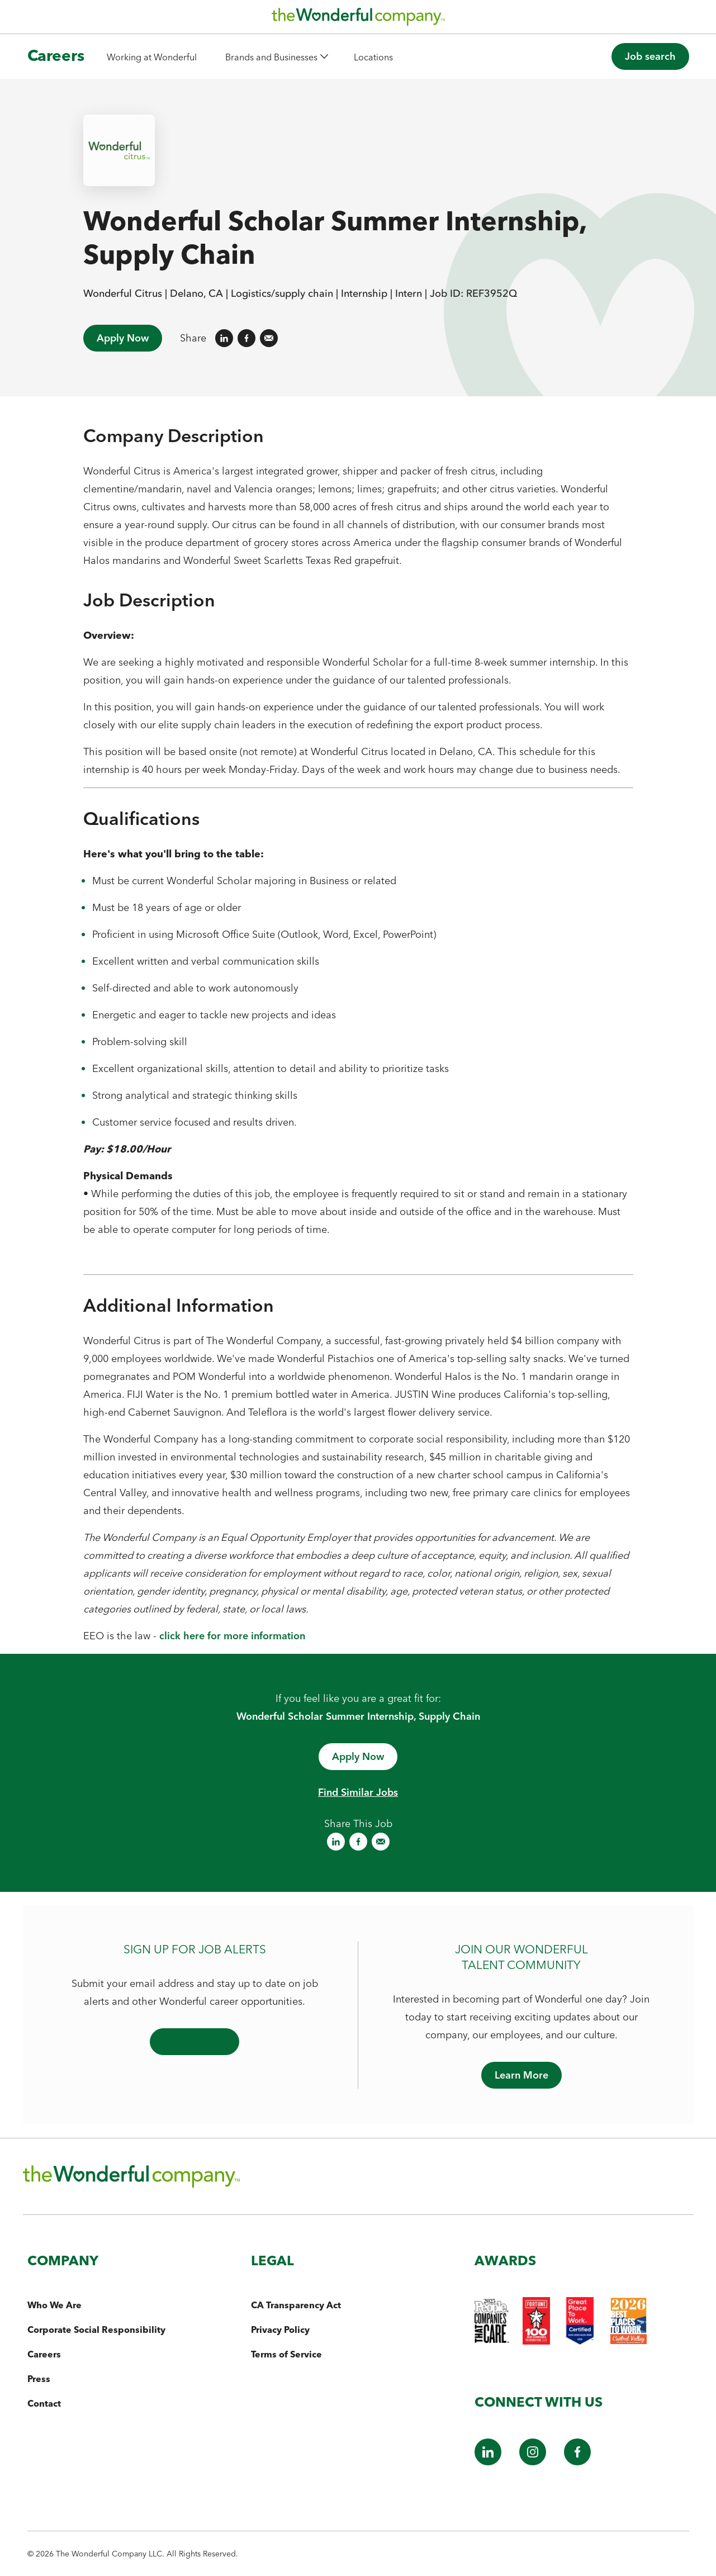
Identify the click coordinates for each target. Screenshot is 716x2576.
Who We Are (54, 2305)
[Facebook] (577, 2461)
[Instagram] (532, 2461)
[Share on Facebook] (246, 338)
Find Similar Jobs (358, 1792)
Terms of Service (286, 2354)
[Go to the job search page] (650, 56)
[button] (275, 56)
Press (38, 2378)
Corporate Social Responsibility (96, 2329)
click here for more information (232, 1635)
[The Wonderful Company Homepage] (358, 20)
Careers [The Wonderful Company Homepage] (55, 55)
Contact (44, 2403)
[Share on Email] (269, 338)
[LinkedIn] (488, 2461)
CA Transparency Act (296, 2305)
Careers (44, 2354)
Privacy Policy (280, 2329)
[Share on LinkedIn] (224, 338)
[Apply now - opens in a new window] (358, 1756)
